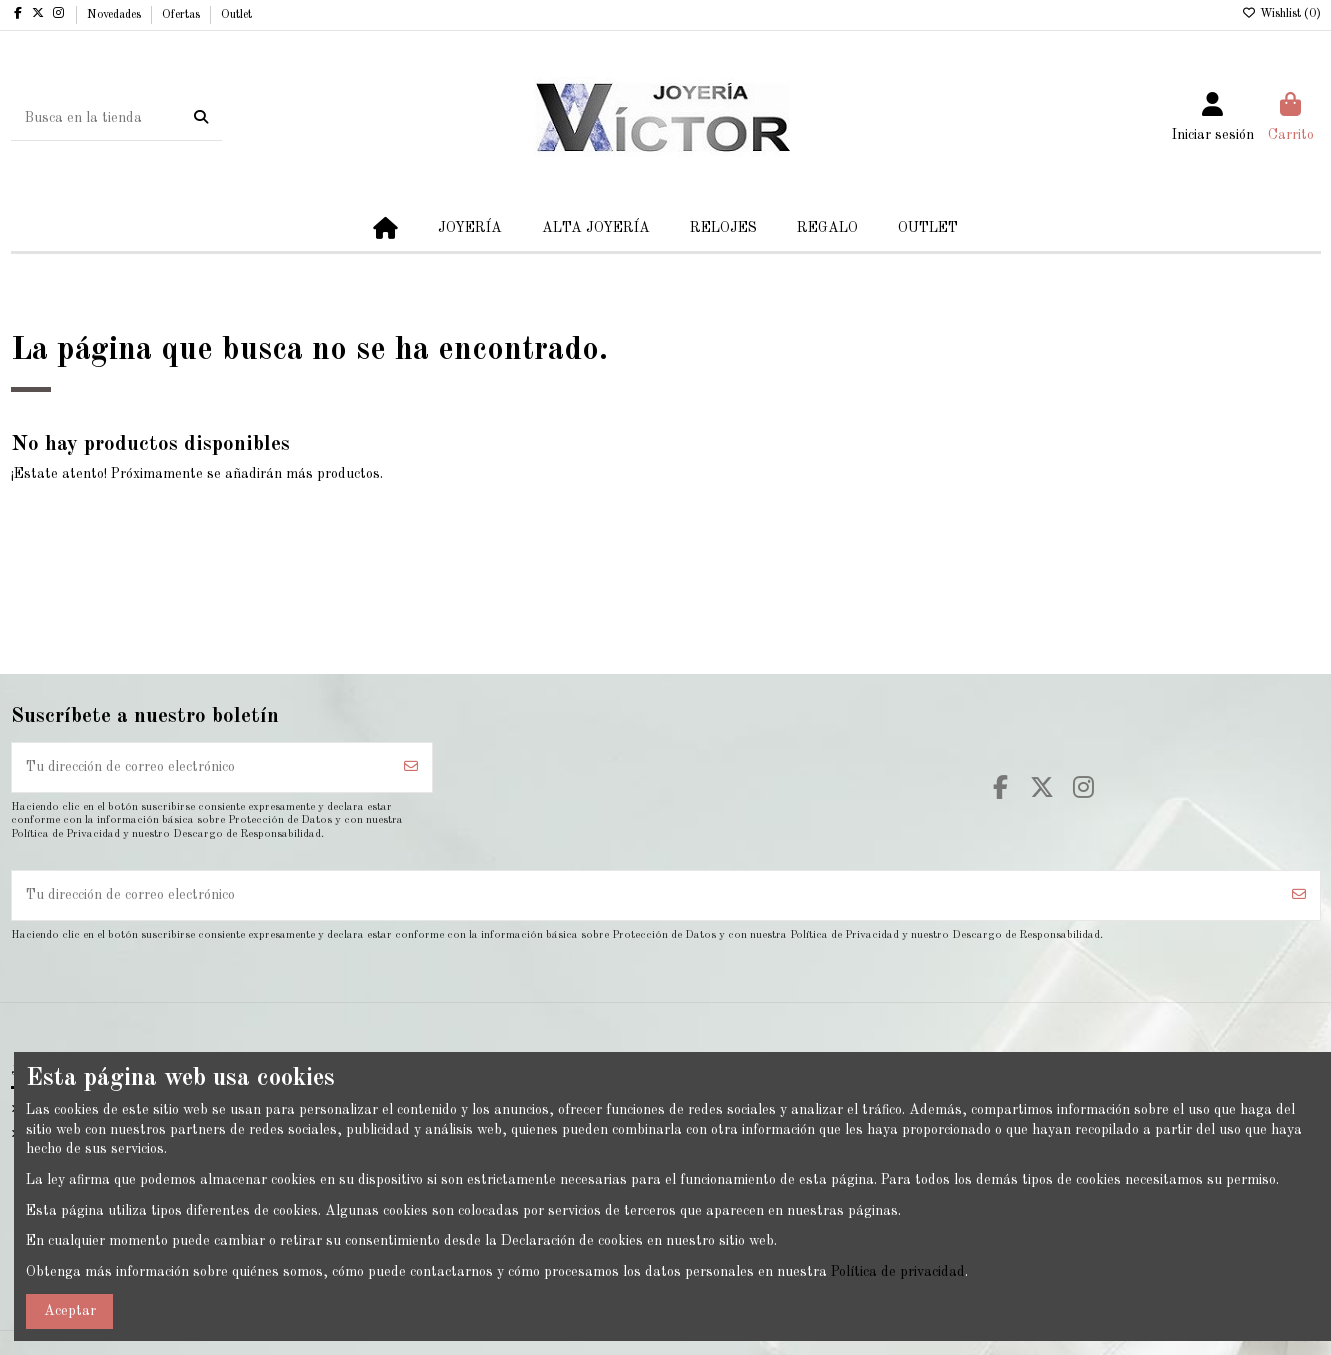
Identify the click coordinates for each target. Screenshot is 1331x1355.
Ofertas (182, 15)
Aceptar (70, 1311)
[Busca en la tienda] (201, 118)
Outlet (236, 15)
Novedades (115, 15)
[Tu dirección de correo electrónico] (202, 767)
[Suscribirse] (411, 767)
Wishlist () (1281, 14)
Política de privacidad (898, 1272)
